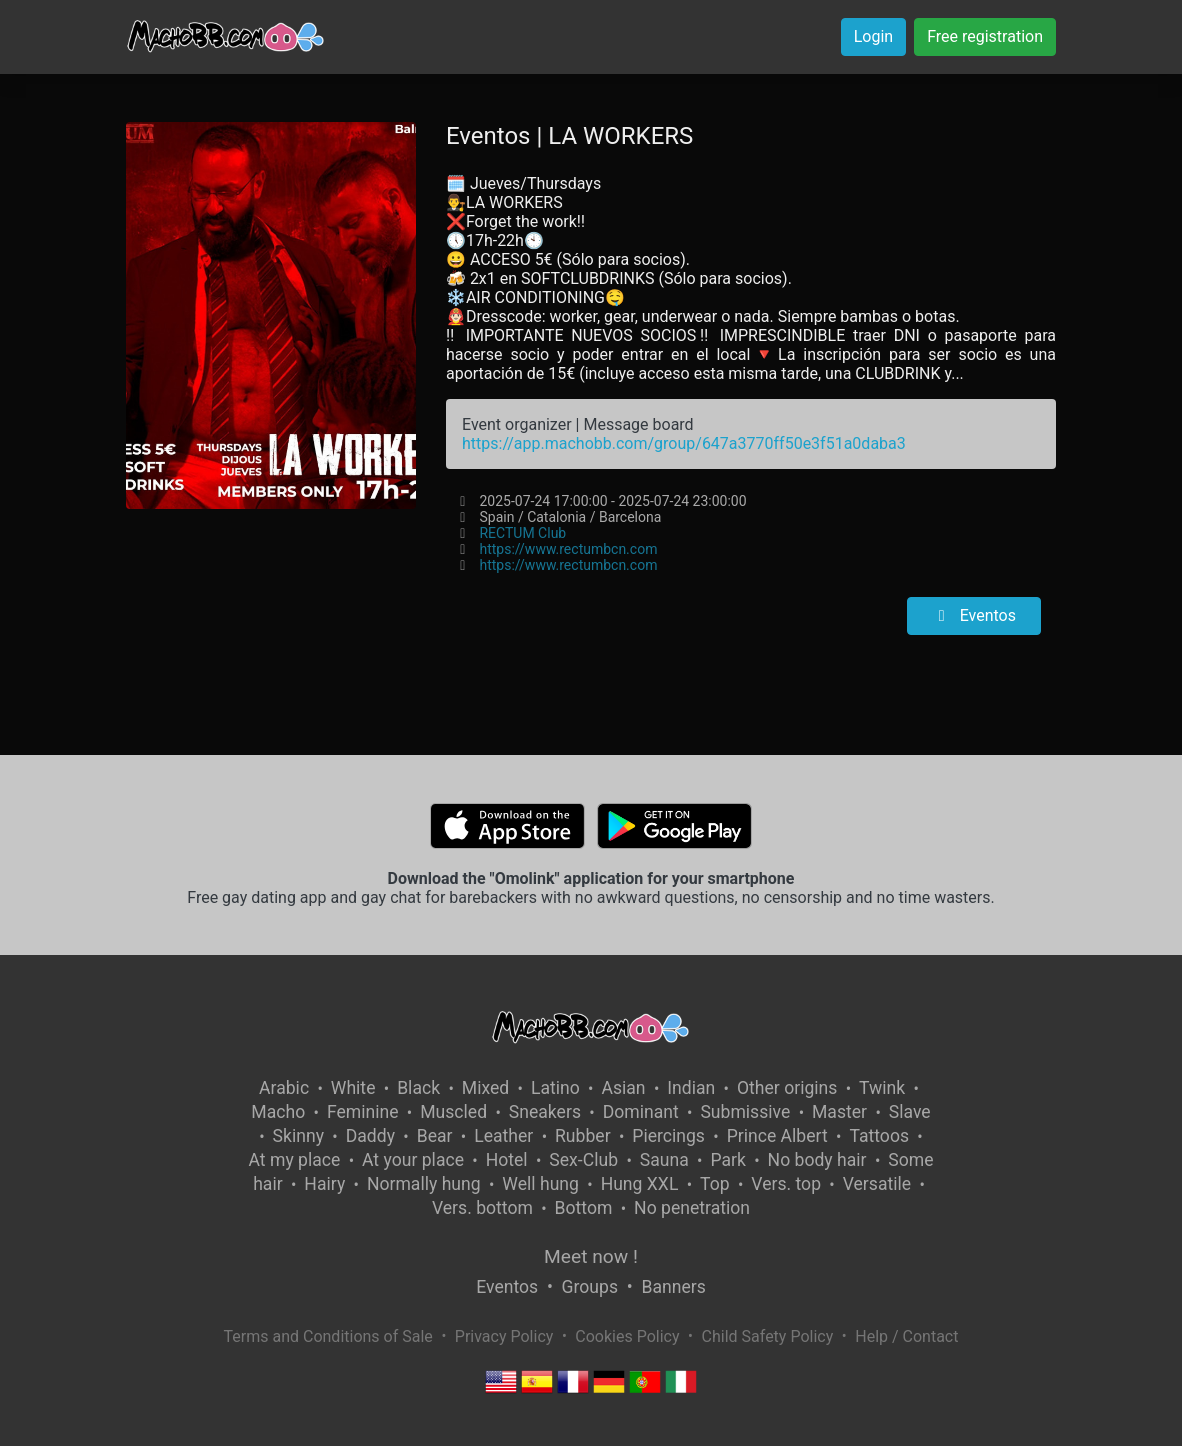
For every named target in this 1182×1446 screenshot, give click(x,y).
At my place (295, 1160)
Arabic (284, 1088)
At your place (413, 1160)
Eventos (974, 615)
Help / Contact (906, 1336)
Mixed (485, 1088)
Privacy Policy (504, 1336)
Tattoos (879, 1136)
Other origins (787, 1088)
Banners (673, 1287)
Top (715, 1184)
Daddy (370, 1136)
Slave (910, 1112)
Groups (590, 1287)
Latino (555, 1088)
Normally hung (424, 1184)
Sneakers (545, 1112)
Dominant (641, 1112)
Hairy (324, 1184)
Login (873, 36)
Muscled (453, 1112)
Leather (503, 1136)
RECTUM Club (522, 533)
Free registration (985, 36)
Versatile (877, 1184)
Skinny (298, 1136)
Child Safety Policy (768, 1336)
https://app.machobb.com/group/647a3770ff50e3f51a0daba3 (684, 443)
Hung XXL (640, 1184)
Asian (623, 1088)
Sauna (664, 1160)
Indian (691, 1088)
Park (727, 1160)
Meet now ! (591, 1256)
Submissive (745, 1112)
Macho (278, 1112)
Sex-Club (583, 1160)
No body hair (817, 1160)
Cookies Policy (627, 1336)
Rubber (583, 1136)
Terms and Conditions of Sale (328, 1336)
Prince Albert (777, 1136)
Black (418, 1088)
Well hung (540, 1184)
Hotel (507, 1160)
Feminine (363, 1112)
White (353, 1088)
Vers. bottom (482, 1208)
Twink (882, 1088)
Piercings (668, 1136)
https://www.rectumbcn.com (568, 549)
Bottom (584, 1208)
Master (839, 1112)
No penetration (692, 1208)
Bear (435, 1136)
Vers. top (786, 1184)
